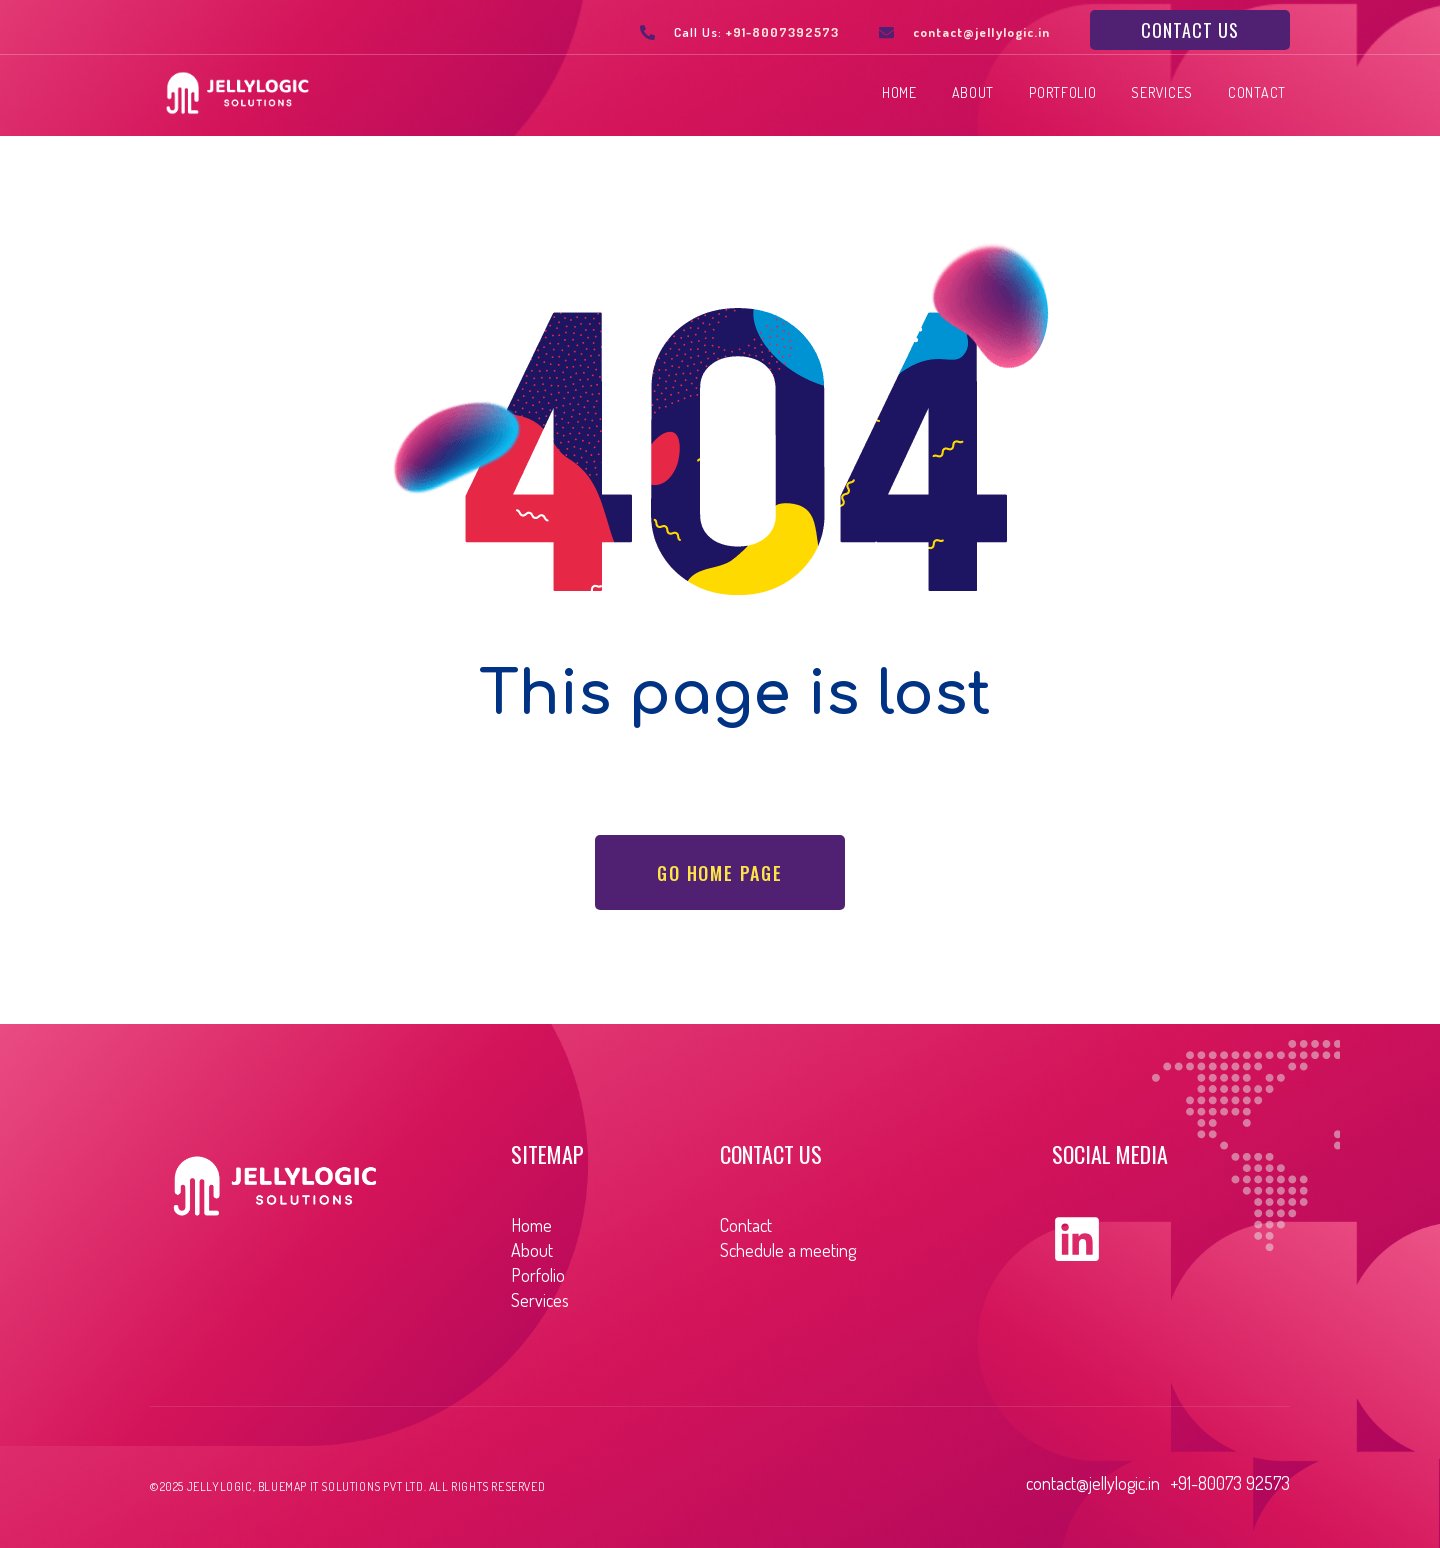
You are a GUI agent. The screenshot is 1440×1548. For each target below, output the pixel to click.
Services (1162, 93)
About (973, 93)
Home (899, 93)
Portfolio (1062, 93)
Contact (1257, 93)
